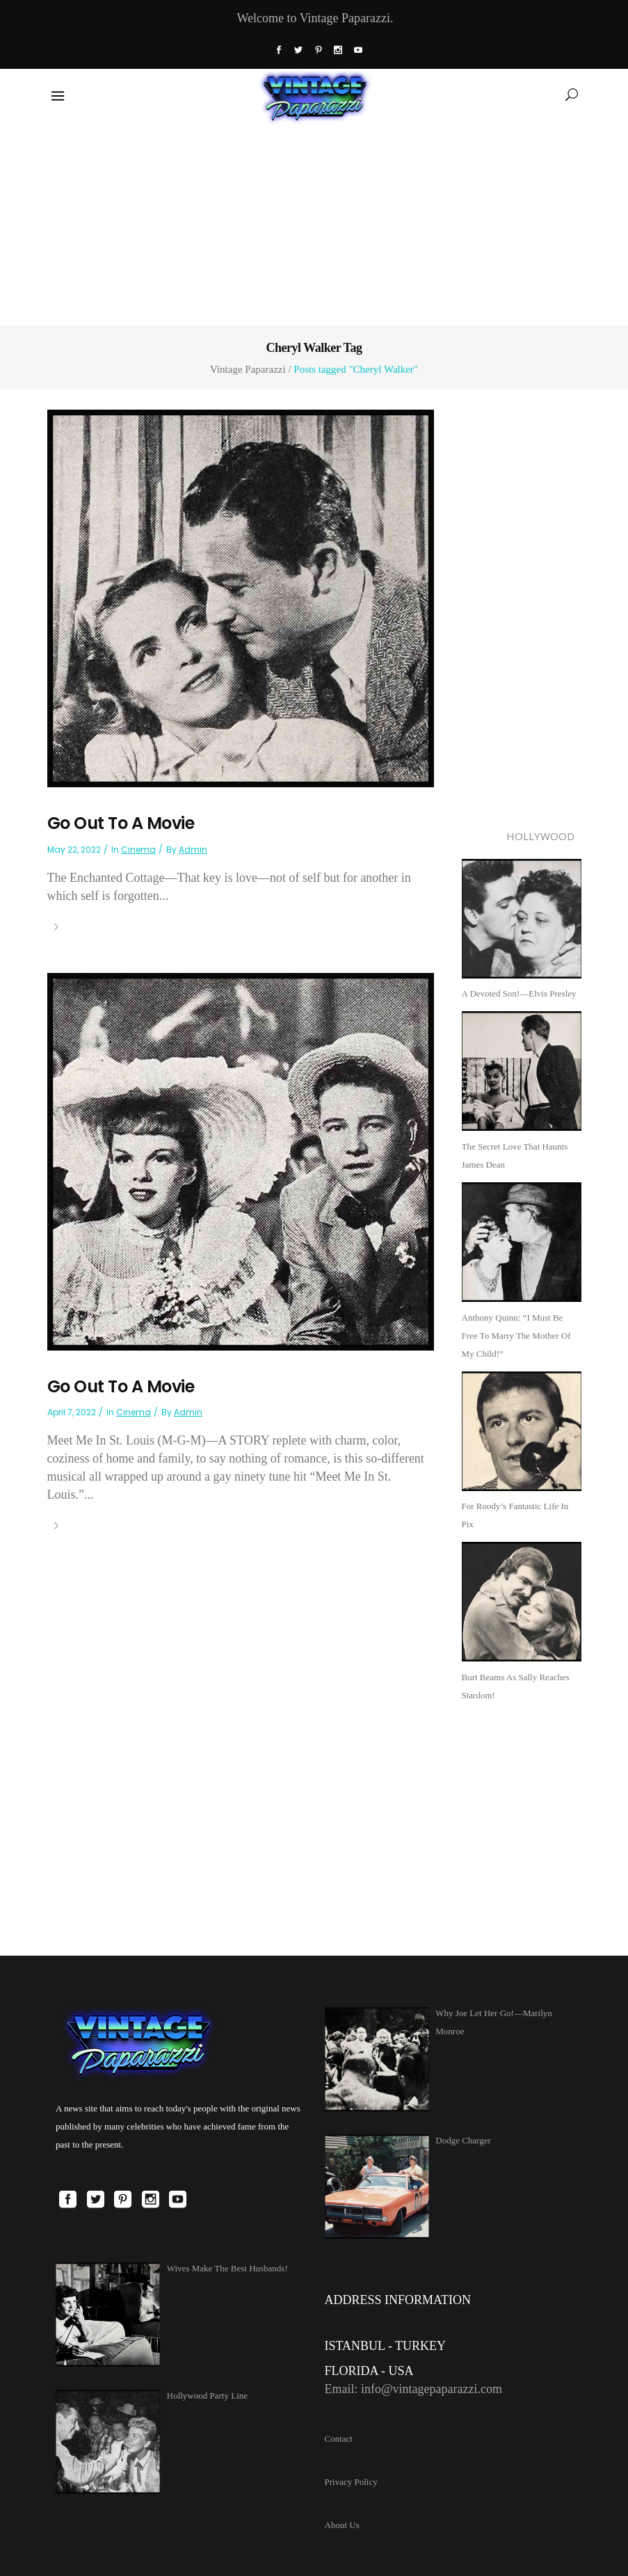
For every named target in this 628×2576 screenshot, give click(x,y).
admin (193, 849)
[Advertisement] (314, 221)
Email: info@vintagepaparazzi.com (413, 2389)
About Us (342, 2525)
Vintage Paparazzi (248, 369)
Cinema (138, 849)
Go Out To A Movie (121, 823)
